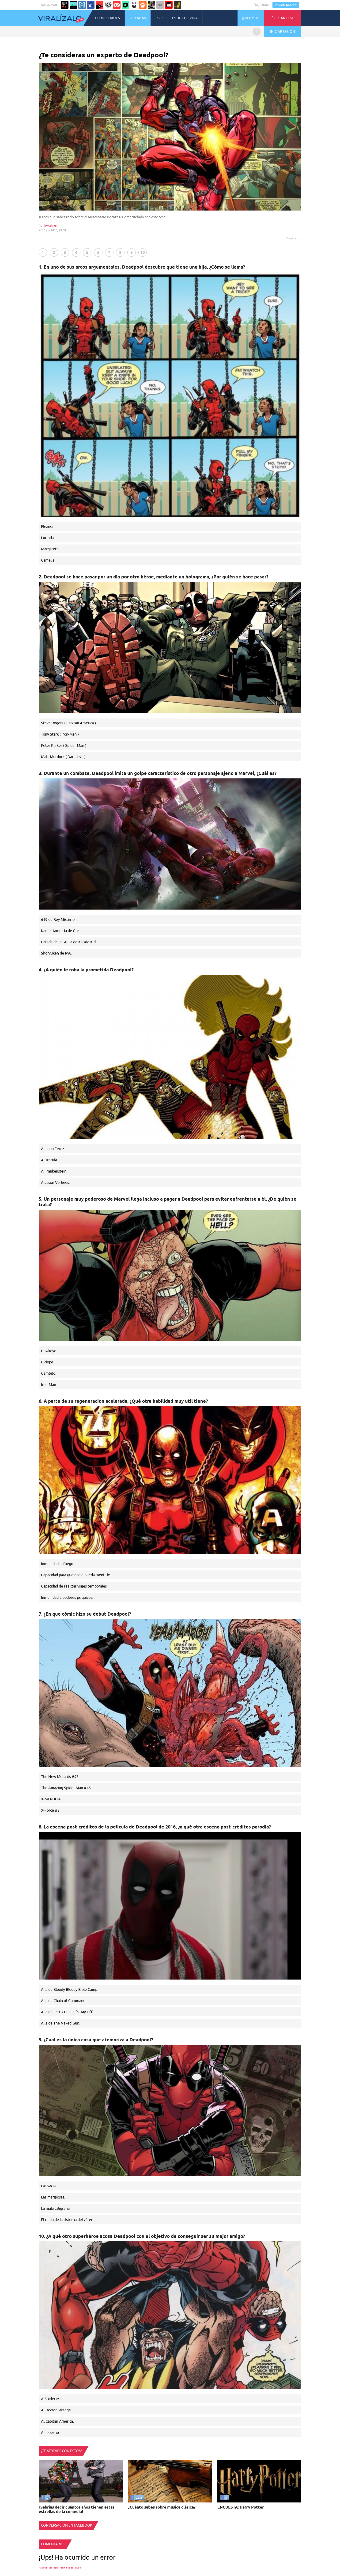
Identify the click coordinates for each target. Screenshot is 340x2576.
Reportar (293, 238)
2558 (136, 2497)
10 (142, 252)
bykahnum (51, 225)
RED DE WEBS (49, 5)
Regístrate (261, 5)
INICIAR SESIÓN (286, 5)
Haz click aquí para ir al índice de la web (60, 2567)
